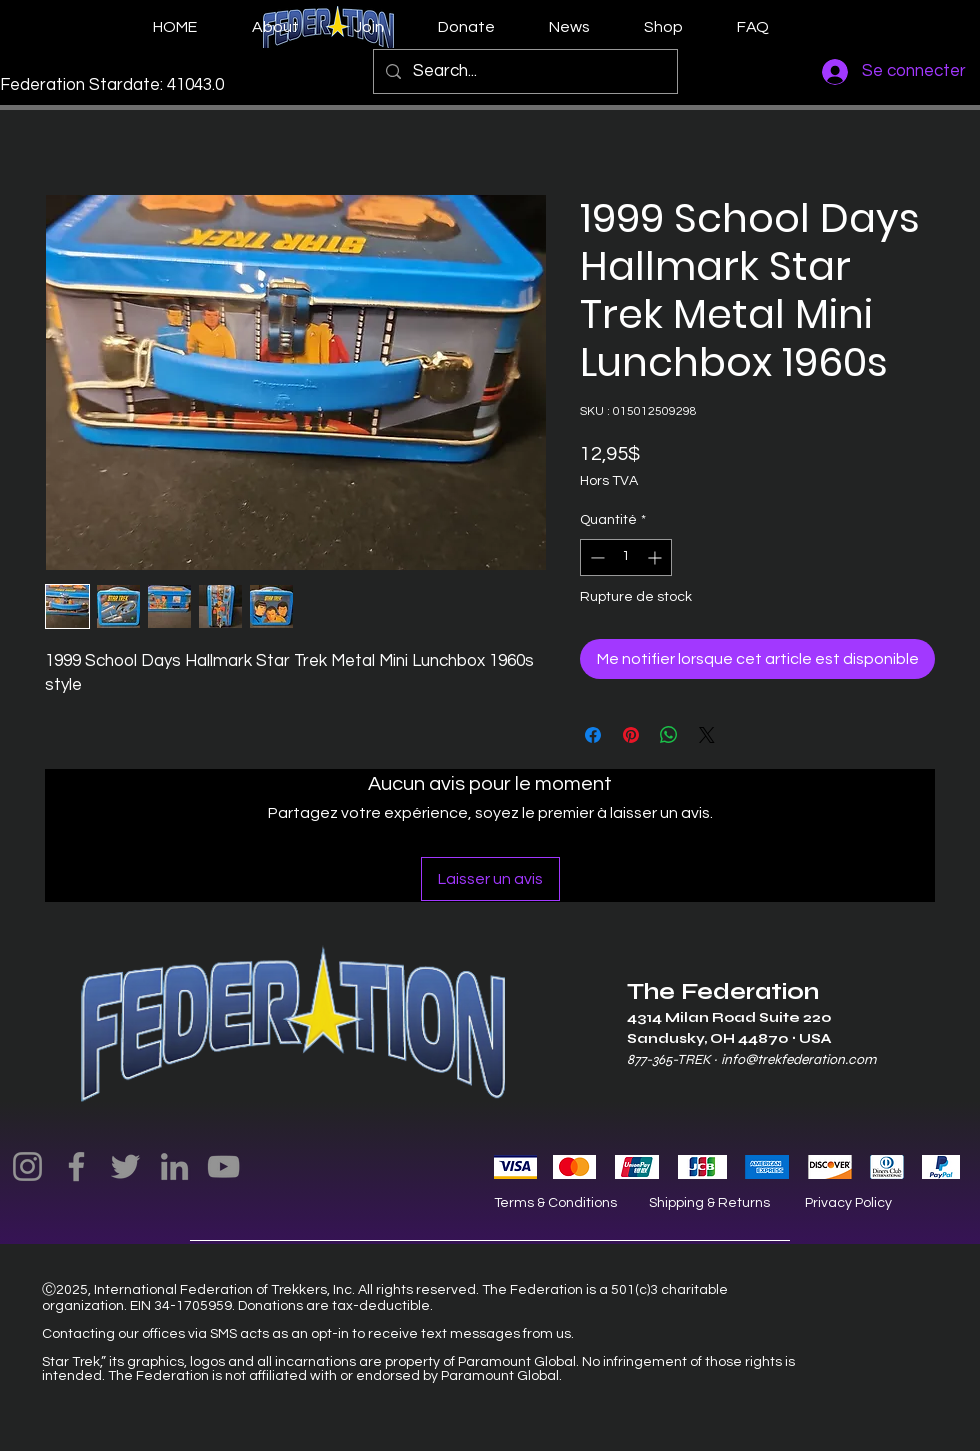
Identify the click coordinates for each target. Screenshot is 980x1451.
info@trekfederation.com (798, 1059)
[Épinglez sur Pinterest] (631, 735)
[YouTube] (223, 1166)
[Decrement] (595, 557)
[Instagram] (27, 1166)
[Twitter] (125, 1166)
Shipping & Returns (709, 1203)
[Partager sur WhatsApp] (669, 735)
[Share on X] (707, 735)
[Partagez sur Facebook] (593, 735)
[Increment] (656, 557)
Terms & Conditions (555, 1203)
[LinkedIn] (174, 1166)
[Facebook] (76, 1166)
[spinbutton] (626, 557)
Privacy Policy (848, 1203)
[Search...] (524, 71)
